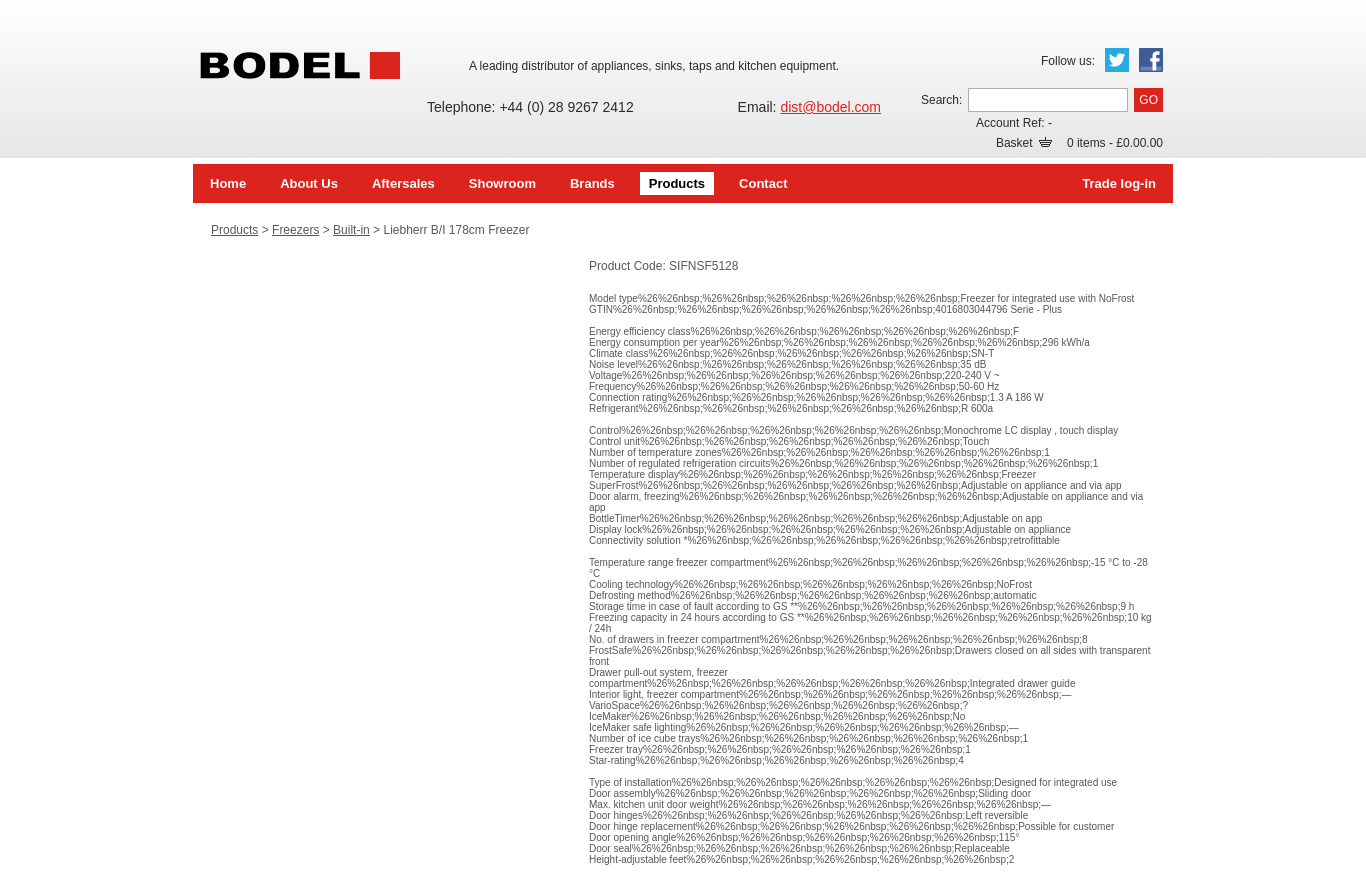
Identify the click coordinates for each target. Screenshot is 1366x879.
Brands (592, 183)
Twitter (1117, 60)
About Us (309, 183)
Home (228, 183)
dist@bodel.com (830, 107)
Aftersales (403, 183)
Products (677, 183)
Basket (1024, 143)
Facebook (1151, 60)
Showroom (502, 183)
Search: (941, 100)
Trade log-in (1119, 183)
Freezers (295, 230)
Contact (763, 183)
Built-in (351, 230)
